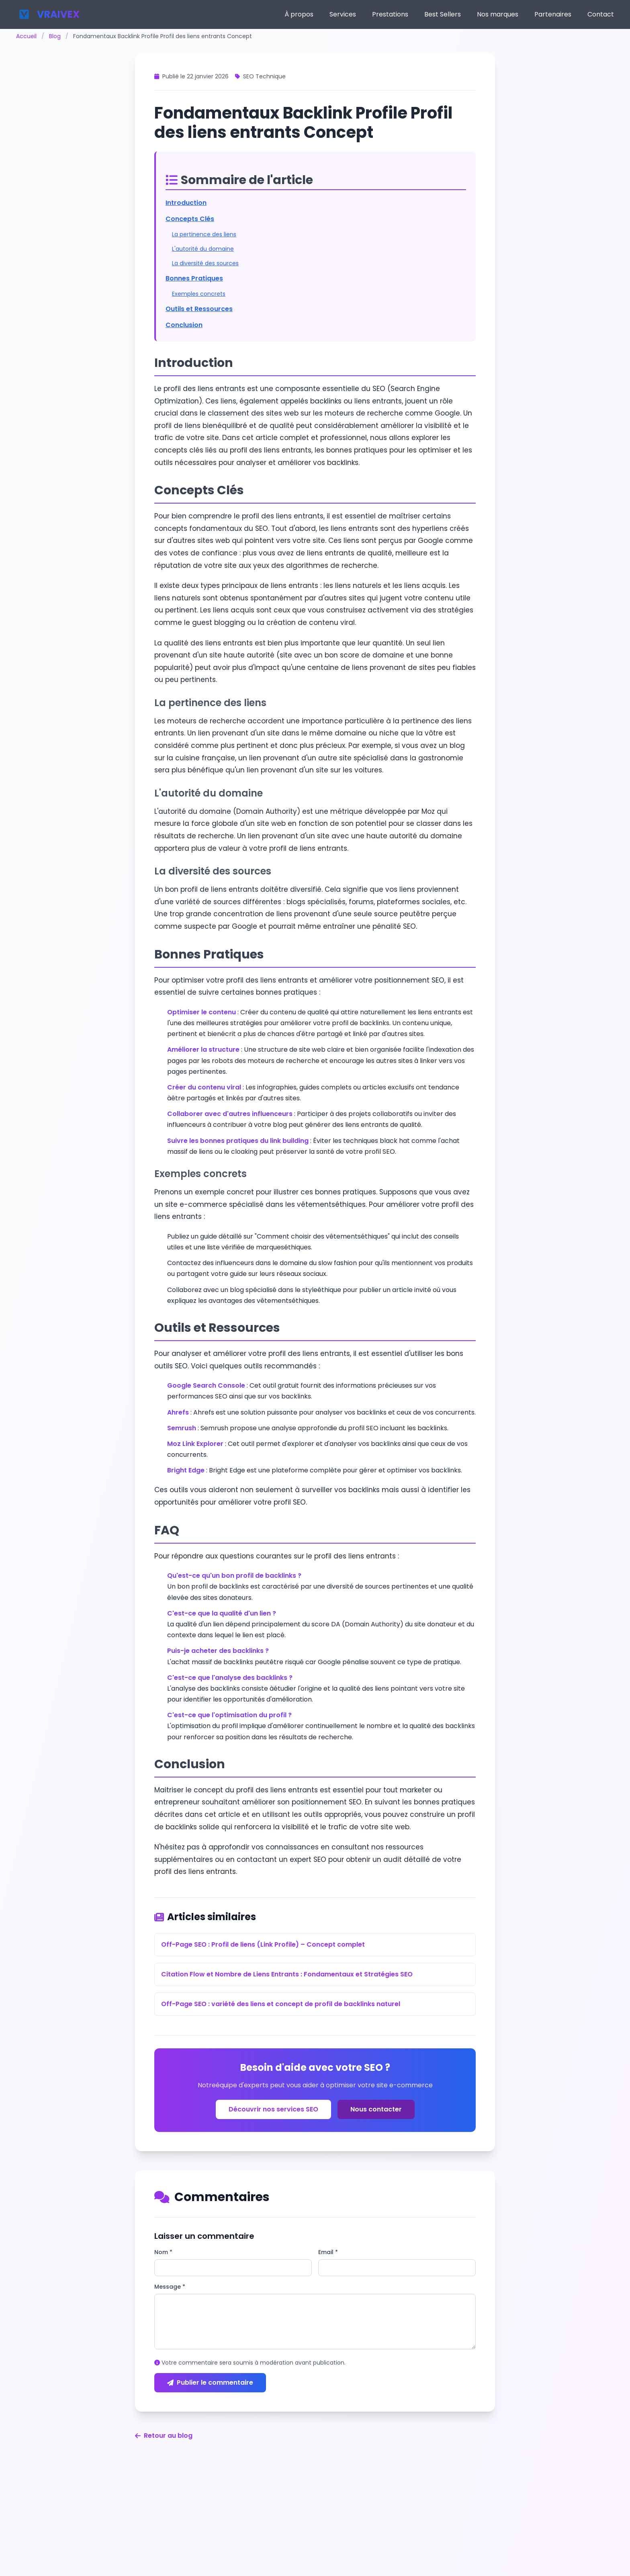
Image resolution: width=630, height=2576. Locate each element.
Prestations (390, 14)
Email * (328, 2252)
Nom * (163, 2252)
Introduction (186, 202)
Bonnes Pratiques (194, 278)
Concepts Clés (190, 218)
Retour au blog (163, 2435)
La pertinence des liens (204, 234)
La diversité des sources (205, 263)
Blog (55, 36)
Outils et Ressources (199, 308)
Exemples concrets (198, 294)
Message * (169, 2287)
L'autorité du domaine (203, 249)
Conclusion (184, 325)
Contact (600, 14)
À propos (298, 14)
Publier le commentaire (210, 2382)
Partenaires (552, 14)
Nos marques (497, 14)
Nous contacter (376, 2109)
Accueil (26, 36)
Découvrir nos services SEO (273, 2109)
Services (342, 14)
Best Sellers (442, 14)
